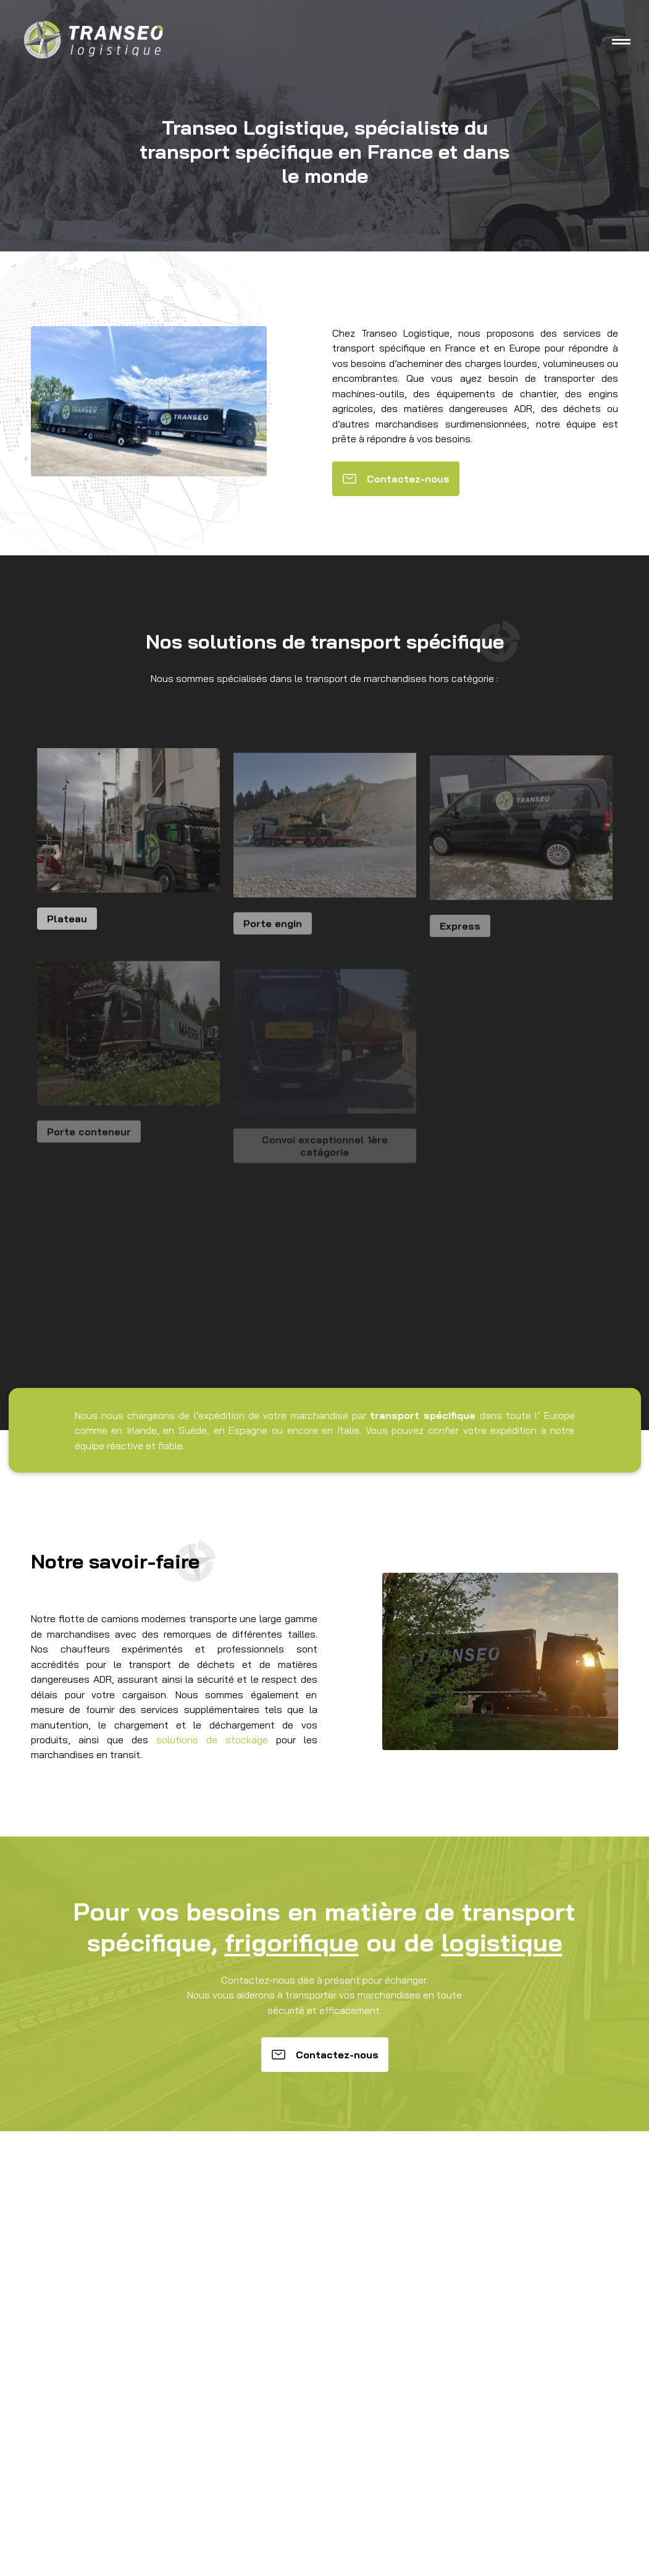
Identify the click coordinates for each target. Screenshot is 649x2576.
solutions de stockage (212, 1739)
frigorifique (292, 1942)
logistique (502, 1942)
